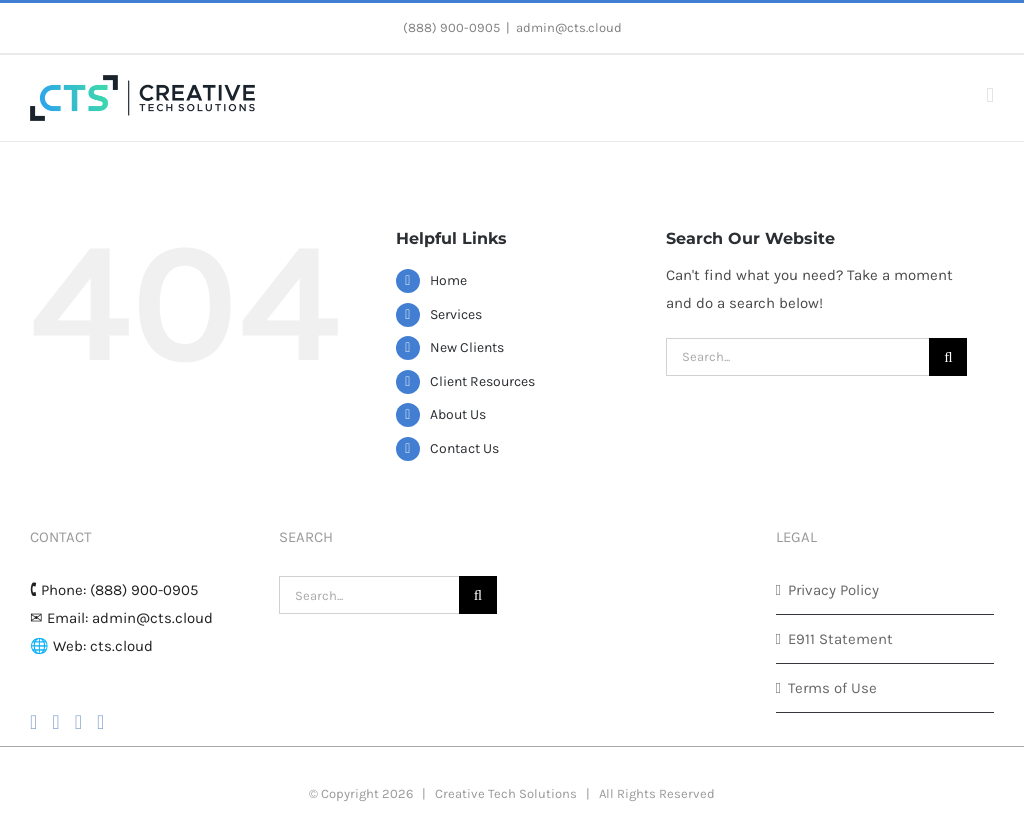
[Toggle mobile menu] (990, 95)
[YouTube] (78, 722)
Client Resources (482, 381)
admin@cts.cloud (569, 27)
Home (448, 280)
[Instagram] (55, 722)
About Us (458, 414)
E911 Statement (840, 639)
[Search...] (797, 357)
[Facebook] (33, 722)
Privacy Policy (833, 590)
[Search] (948, 357)
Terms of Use (832, 688)
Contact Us (464, 448)
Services (456, 314)
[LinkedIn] (100, 722)
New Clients (467, 347)
